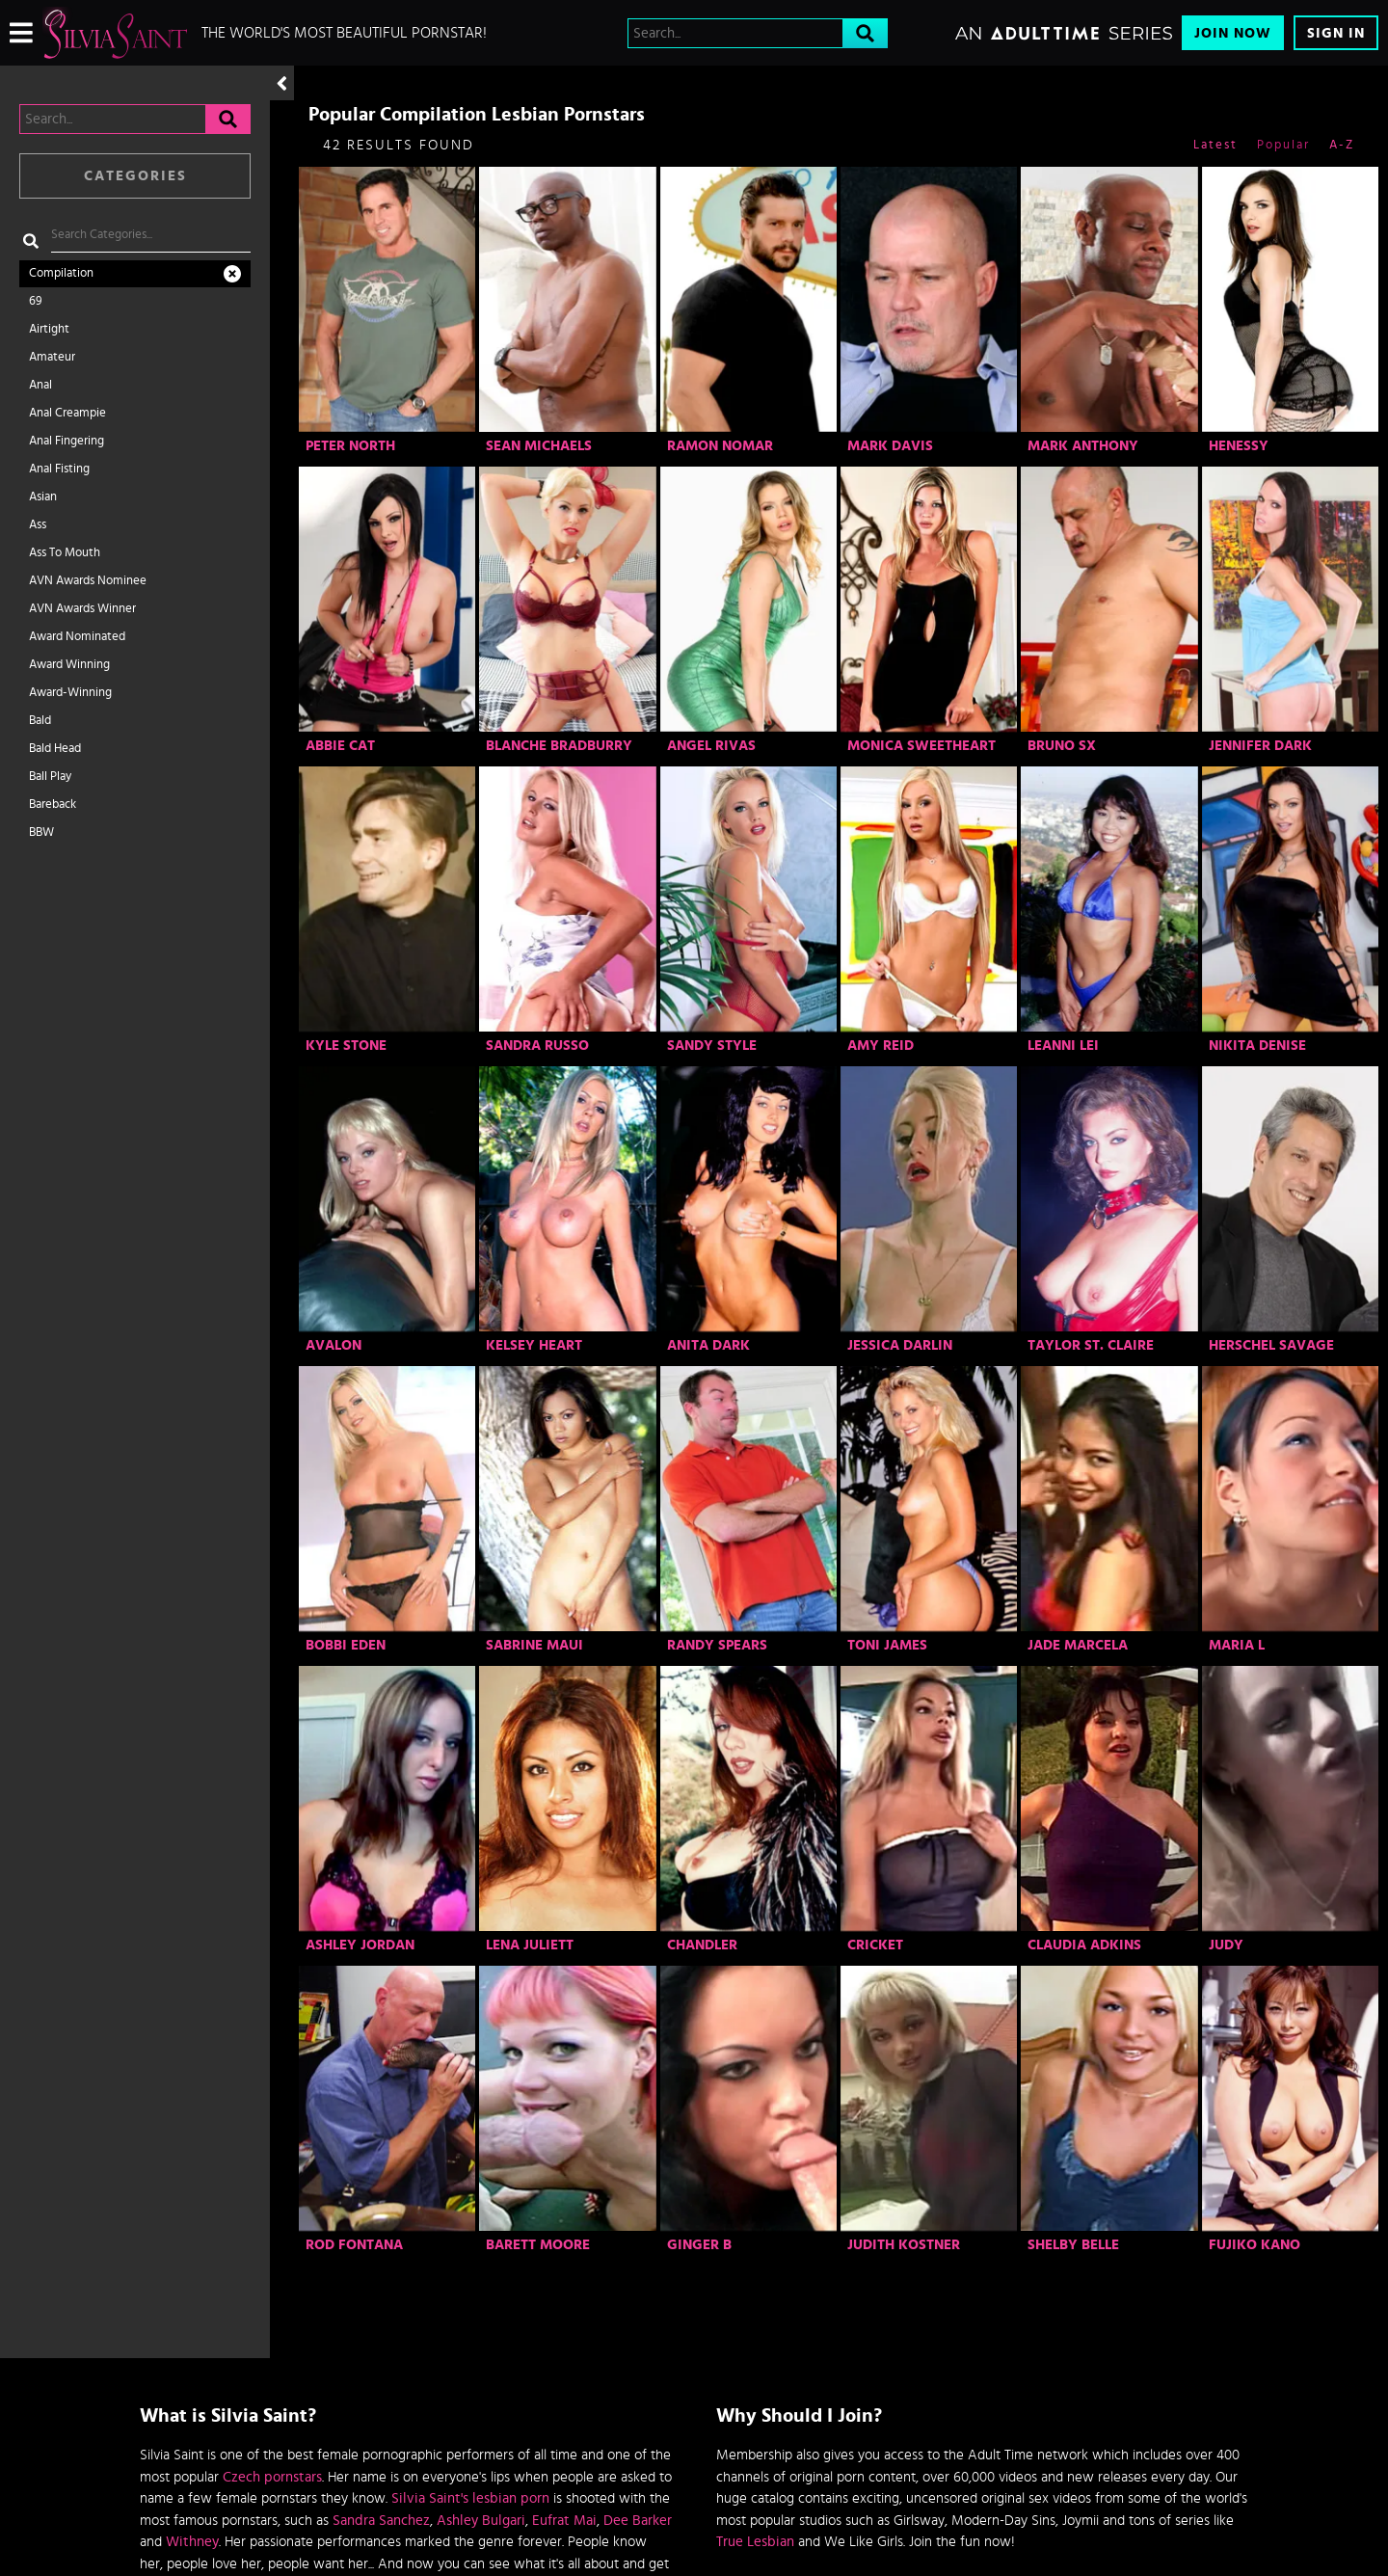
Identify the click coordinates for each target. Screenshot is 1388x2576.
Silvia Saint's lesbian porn (470, 2498)
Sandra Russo (537, 1045)
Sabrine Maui (534, 1645)
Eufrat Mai (564, 2520)
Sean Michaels (539, 446)
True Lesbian (755, 2542)
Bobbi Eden (346, 1645)
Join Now (1232, 33)
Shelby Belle (1073, 2245)
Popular (1283, 145)
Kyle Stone (346, 1045)
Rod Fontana (354, 2245)
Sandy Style (712, 1045)
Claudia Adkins (1084, 1945)
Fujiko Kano (1254, 2245)
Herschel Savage (1271, 1345)
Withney (192, 2542)
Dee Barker (637, 2520)
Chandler (702, 1945)
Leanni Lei (1063, 1045)
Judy (1226, 1945)
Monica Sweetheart (921, 745)
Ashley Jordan (360, 1945)
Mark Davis (890, 446)
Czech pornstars (272, 2477)
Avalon (333, 1345)
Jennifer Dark (1260, 745)
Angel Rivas (711, 745)
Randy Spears (717, 1645)
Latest (1215, 145)
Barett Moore (538, 2245)
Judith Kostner (903, 2245)
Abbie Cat (340, 745)
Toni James (887, 1645)
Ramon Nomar (720, 446)
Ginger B (699, 2245)
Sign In (1336, 33)
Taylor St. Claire (1091, 1345)
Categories (135, 176)
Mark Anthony (1083, 446)
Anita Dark (708, 1345)
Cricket (875, 1945)
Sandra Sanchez (381, 2520)
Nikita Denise (1257, 1045)
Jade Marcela (1078, 1645)
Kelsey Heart (534, 1345)
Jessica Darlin (899, 1345)
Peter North (350, 446)
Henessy (1238, 446)
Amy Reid (880, 1045)
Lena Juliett (530, 1945)
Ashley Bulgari (481, 2520)
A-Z (1341, 145)
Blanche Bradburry (559, 745)
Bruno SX (1062, 745)
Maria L (1237, 1645)
